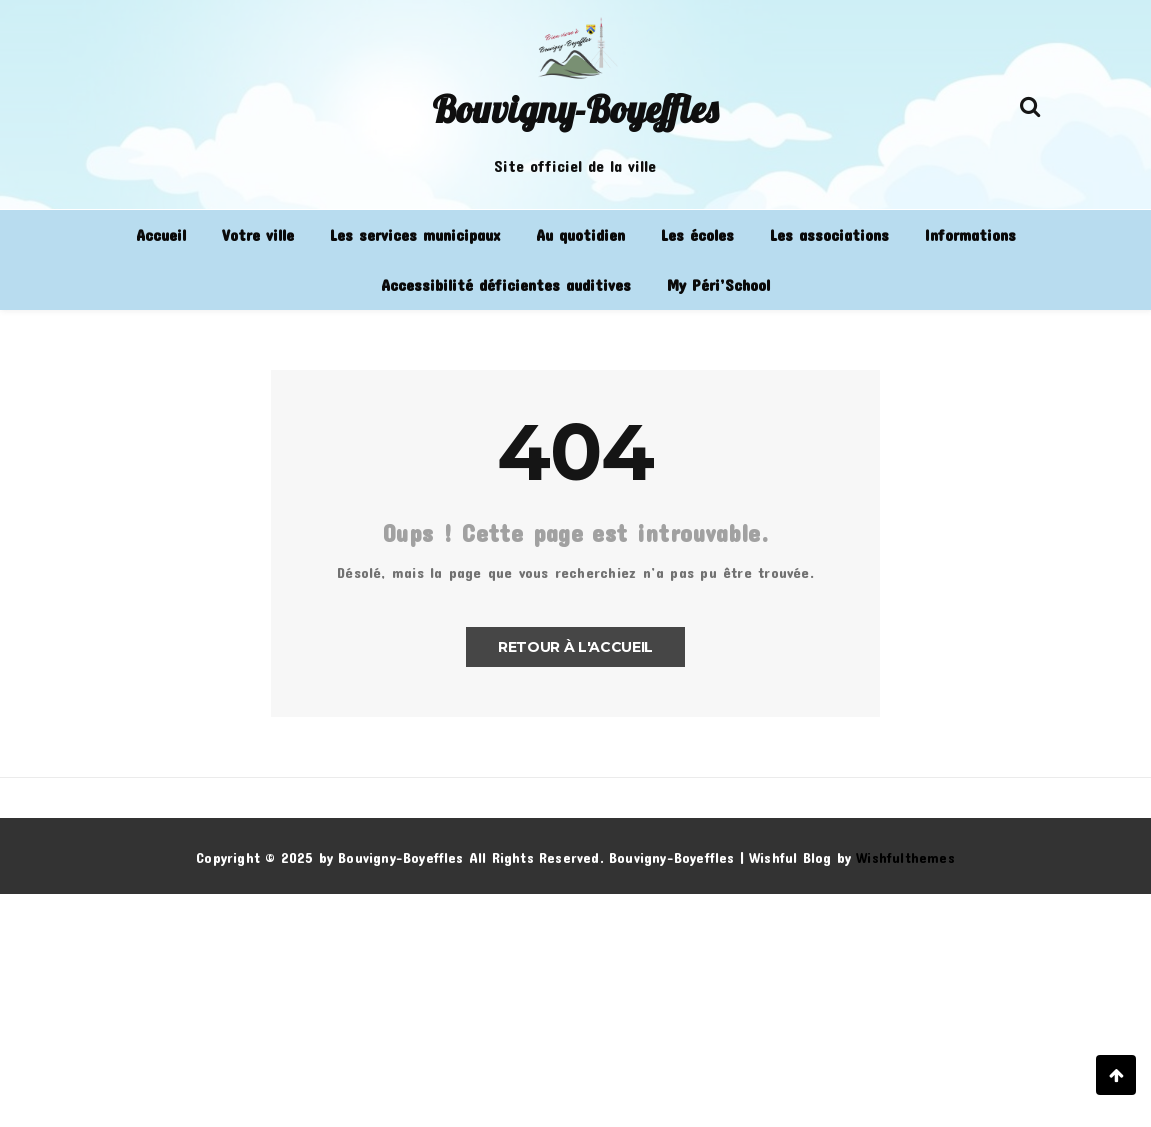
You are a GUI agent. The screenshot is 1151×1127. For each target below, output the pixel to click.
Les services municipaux (415, 234)
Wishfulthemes (905, 857)
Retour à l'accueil (575, 647)
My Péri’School (718, 284)
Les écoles (697, 234)
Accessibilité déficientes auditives (506, 284)
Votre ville (258, 234)
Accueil (161, 234)
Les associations (829, 234)
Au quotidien (580, 234)
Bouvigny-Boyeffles (575, 109)
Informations (970, 234)
